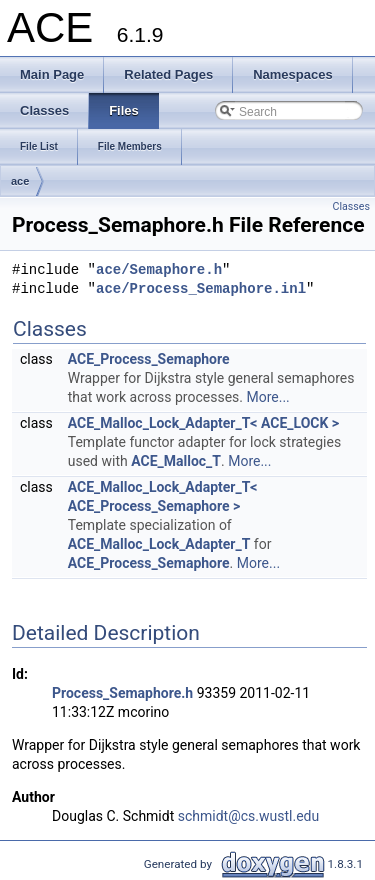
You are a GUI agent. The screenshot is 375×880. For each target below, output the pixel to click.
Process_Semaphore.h (122, 693)
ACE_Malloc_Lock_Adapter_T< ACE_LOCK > (203, 423)
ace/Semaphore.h (159, 270)
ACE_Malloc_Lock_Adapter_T (159, 544)
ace (20, 181)
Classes (351, 206)
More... (267, 397)
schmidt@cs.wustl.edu (248, 816)
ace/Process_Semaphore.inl (201, 289)
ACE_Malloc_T (176, 461)
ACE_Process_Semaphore (149, 359)
